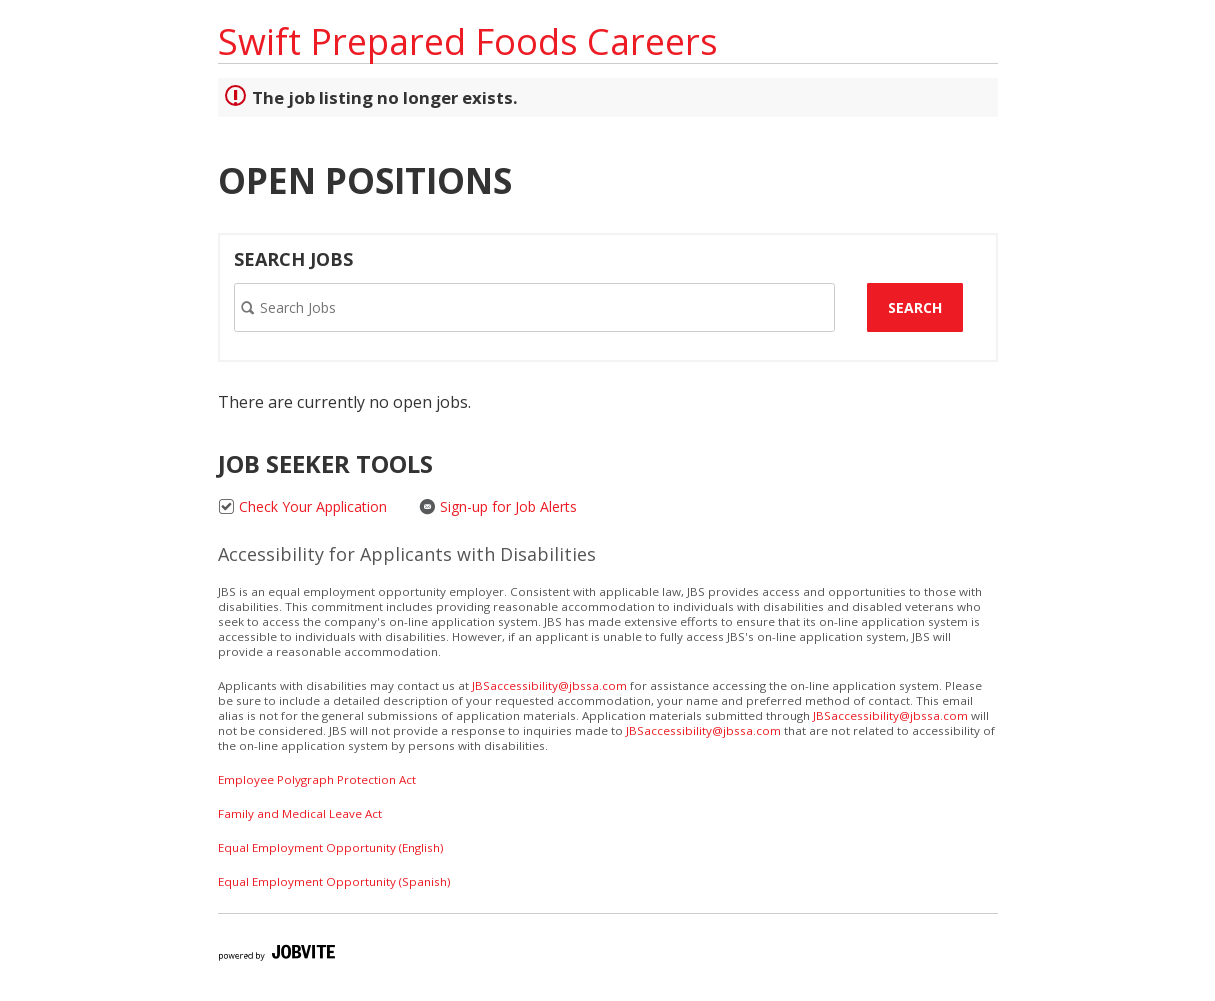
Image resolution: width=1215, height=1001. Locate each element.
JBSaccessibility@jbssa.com (549, 685)
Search (915, 307)
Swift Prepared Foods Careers (468, 41)
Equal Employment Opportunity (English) (330, 847)
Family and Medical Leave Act (300, 813)
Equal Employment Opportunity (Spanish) (334, 881)
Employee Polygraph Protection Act (317, 779)
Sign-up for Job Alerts (498, 506)
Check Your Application (302, 506)
